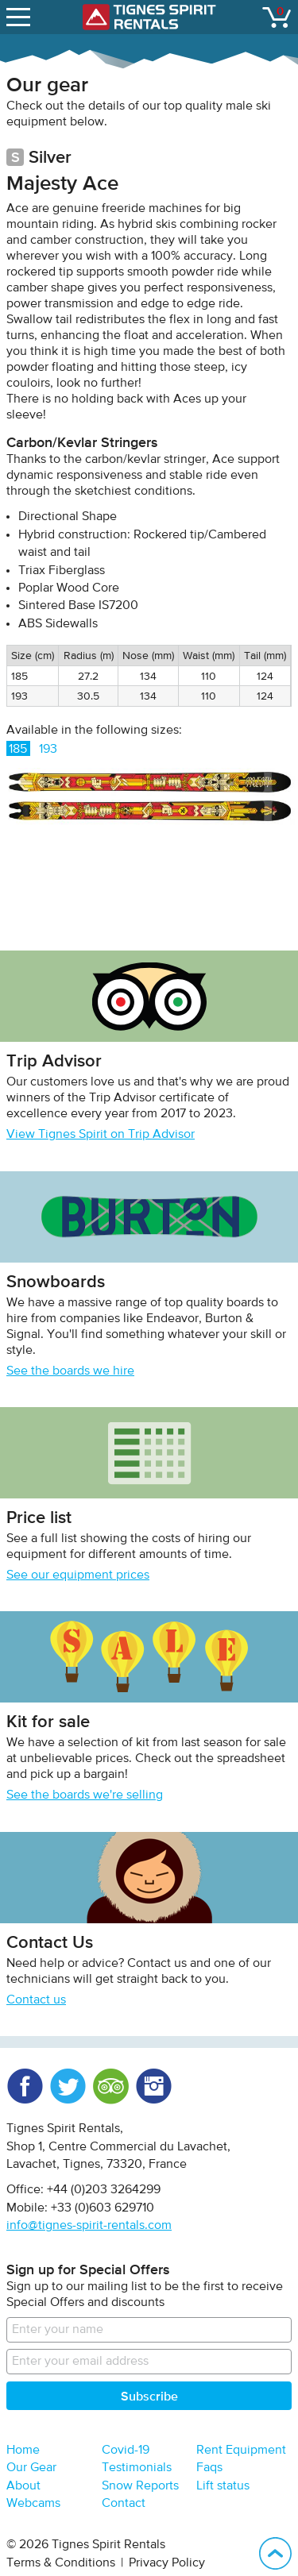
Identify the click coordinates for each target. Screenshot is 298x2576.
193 (48, 749)
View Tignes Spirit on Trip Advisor (100, 1134)
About (23, 2486)
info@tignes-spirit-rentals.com (89, 2225)
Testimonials (137, 2468)
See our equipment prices (77, 1575)
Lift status (223, 2486)
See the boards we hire (70, 1371)
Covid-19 (125, 2450)
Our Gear (31, 2468)
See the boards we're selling (84, 1795)
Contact (123, 2503)
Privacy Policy (167, 2563)
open (20, 13)
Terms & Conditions (60, 2563)
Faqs (209, 2468)
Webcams (33, 2503)
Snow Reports (140, 2486)
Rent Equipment (241, 2450)
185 (18, 749)
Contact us (36, 2000)
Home (23, 2450)
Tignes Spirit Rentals (149, 17)
